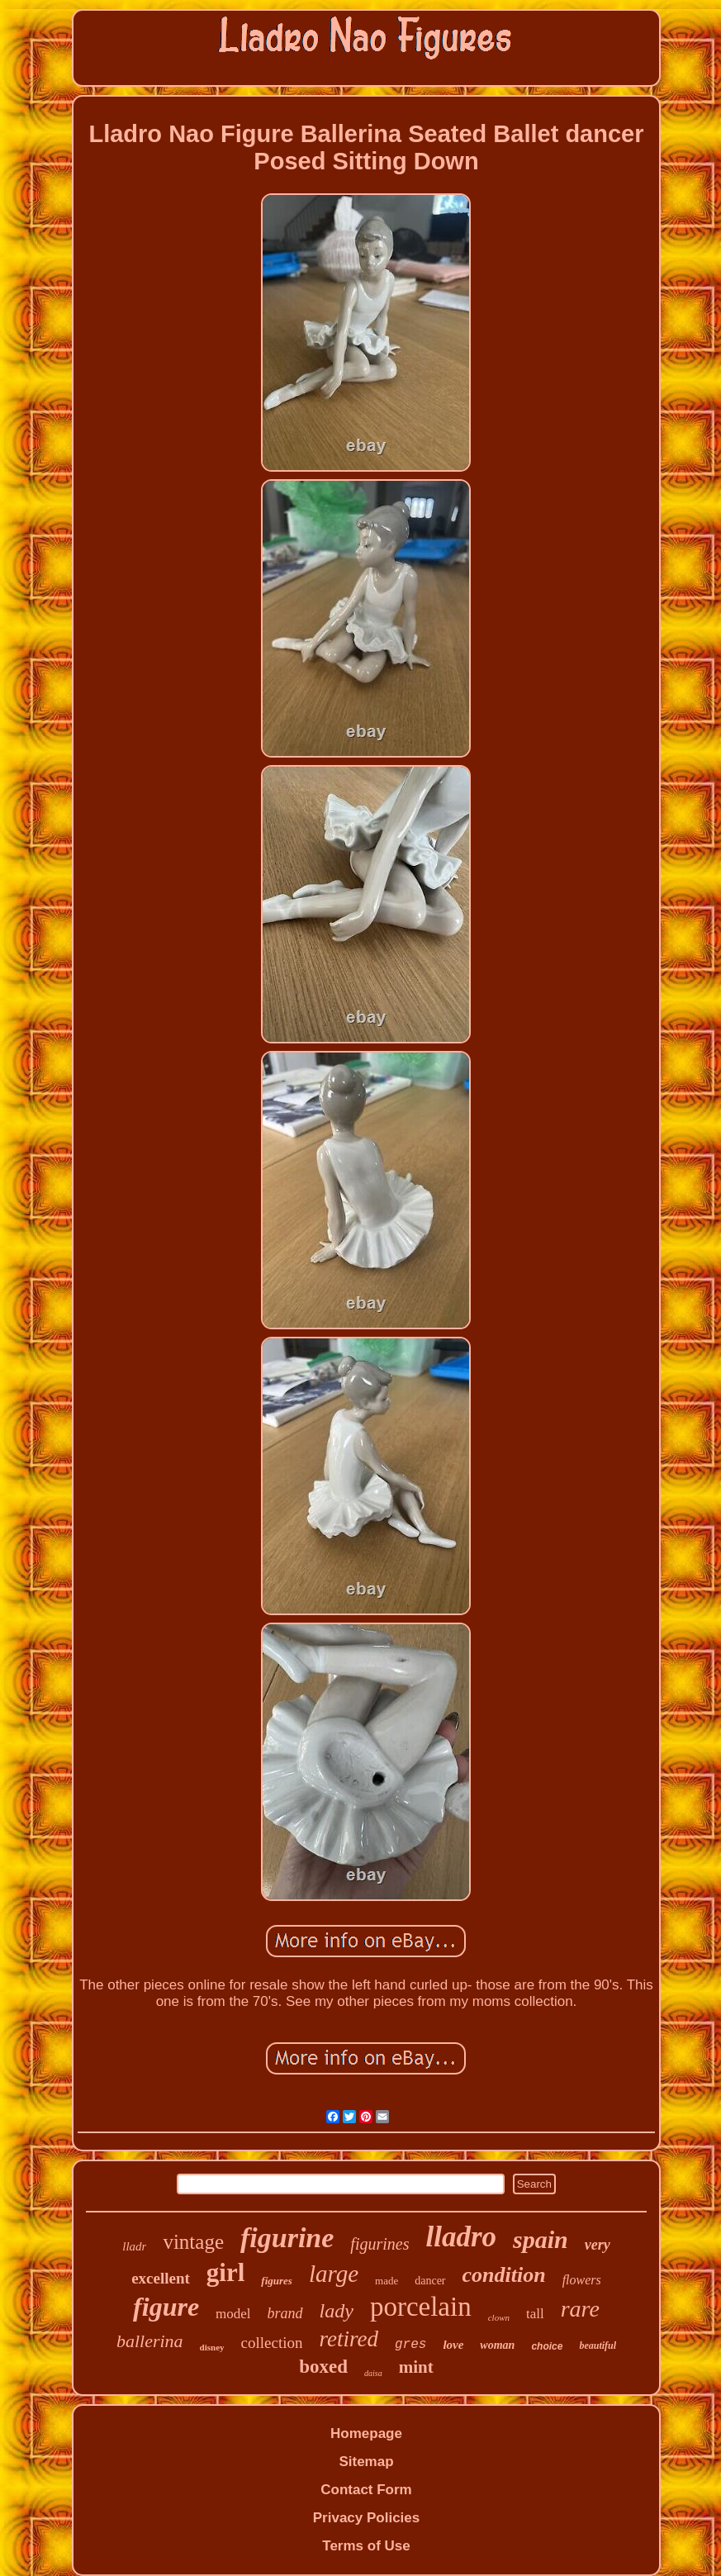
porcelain (421, 2307)
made (386, 2280)
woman (497, 2345)
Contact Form (366, 2490)
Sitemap (366, 2461)
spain (540, 2239)
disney (212, 2347)
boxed (323, 2366)
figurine (287, 2237)
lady (336, 2311)
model (233, 2314)
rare (580, 2309)
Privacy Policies (366, 2518)
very (597, 2244)
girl (225, 2272)
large (333, 2273)
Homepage (366, 2433)
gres (410, 2344)
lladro (460, 2237)
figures (276, 2280)
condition (504, 2275)
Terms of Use (366, 2546)
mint (416, 2367)
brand (285, 2313)
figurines (379, 2244)
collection (272, 2342)
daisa (373, 2373)
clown (499, 2317)
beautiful (597, 2345)
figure (166, 2307)
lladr (134, 2246)
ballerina (149, 2341)
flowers (581, 2280)
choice (546, 2346)
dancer (430, 2280)
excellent (160, 2278)
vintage (193, 2242)
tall (535, 2314)
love (453, 2344)
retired (348, 2338)
